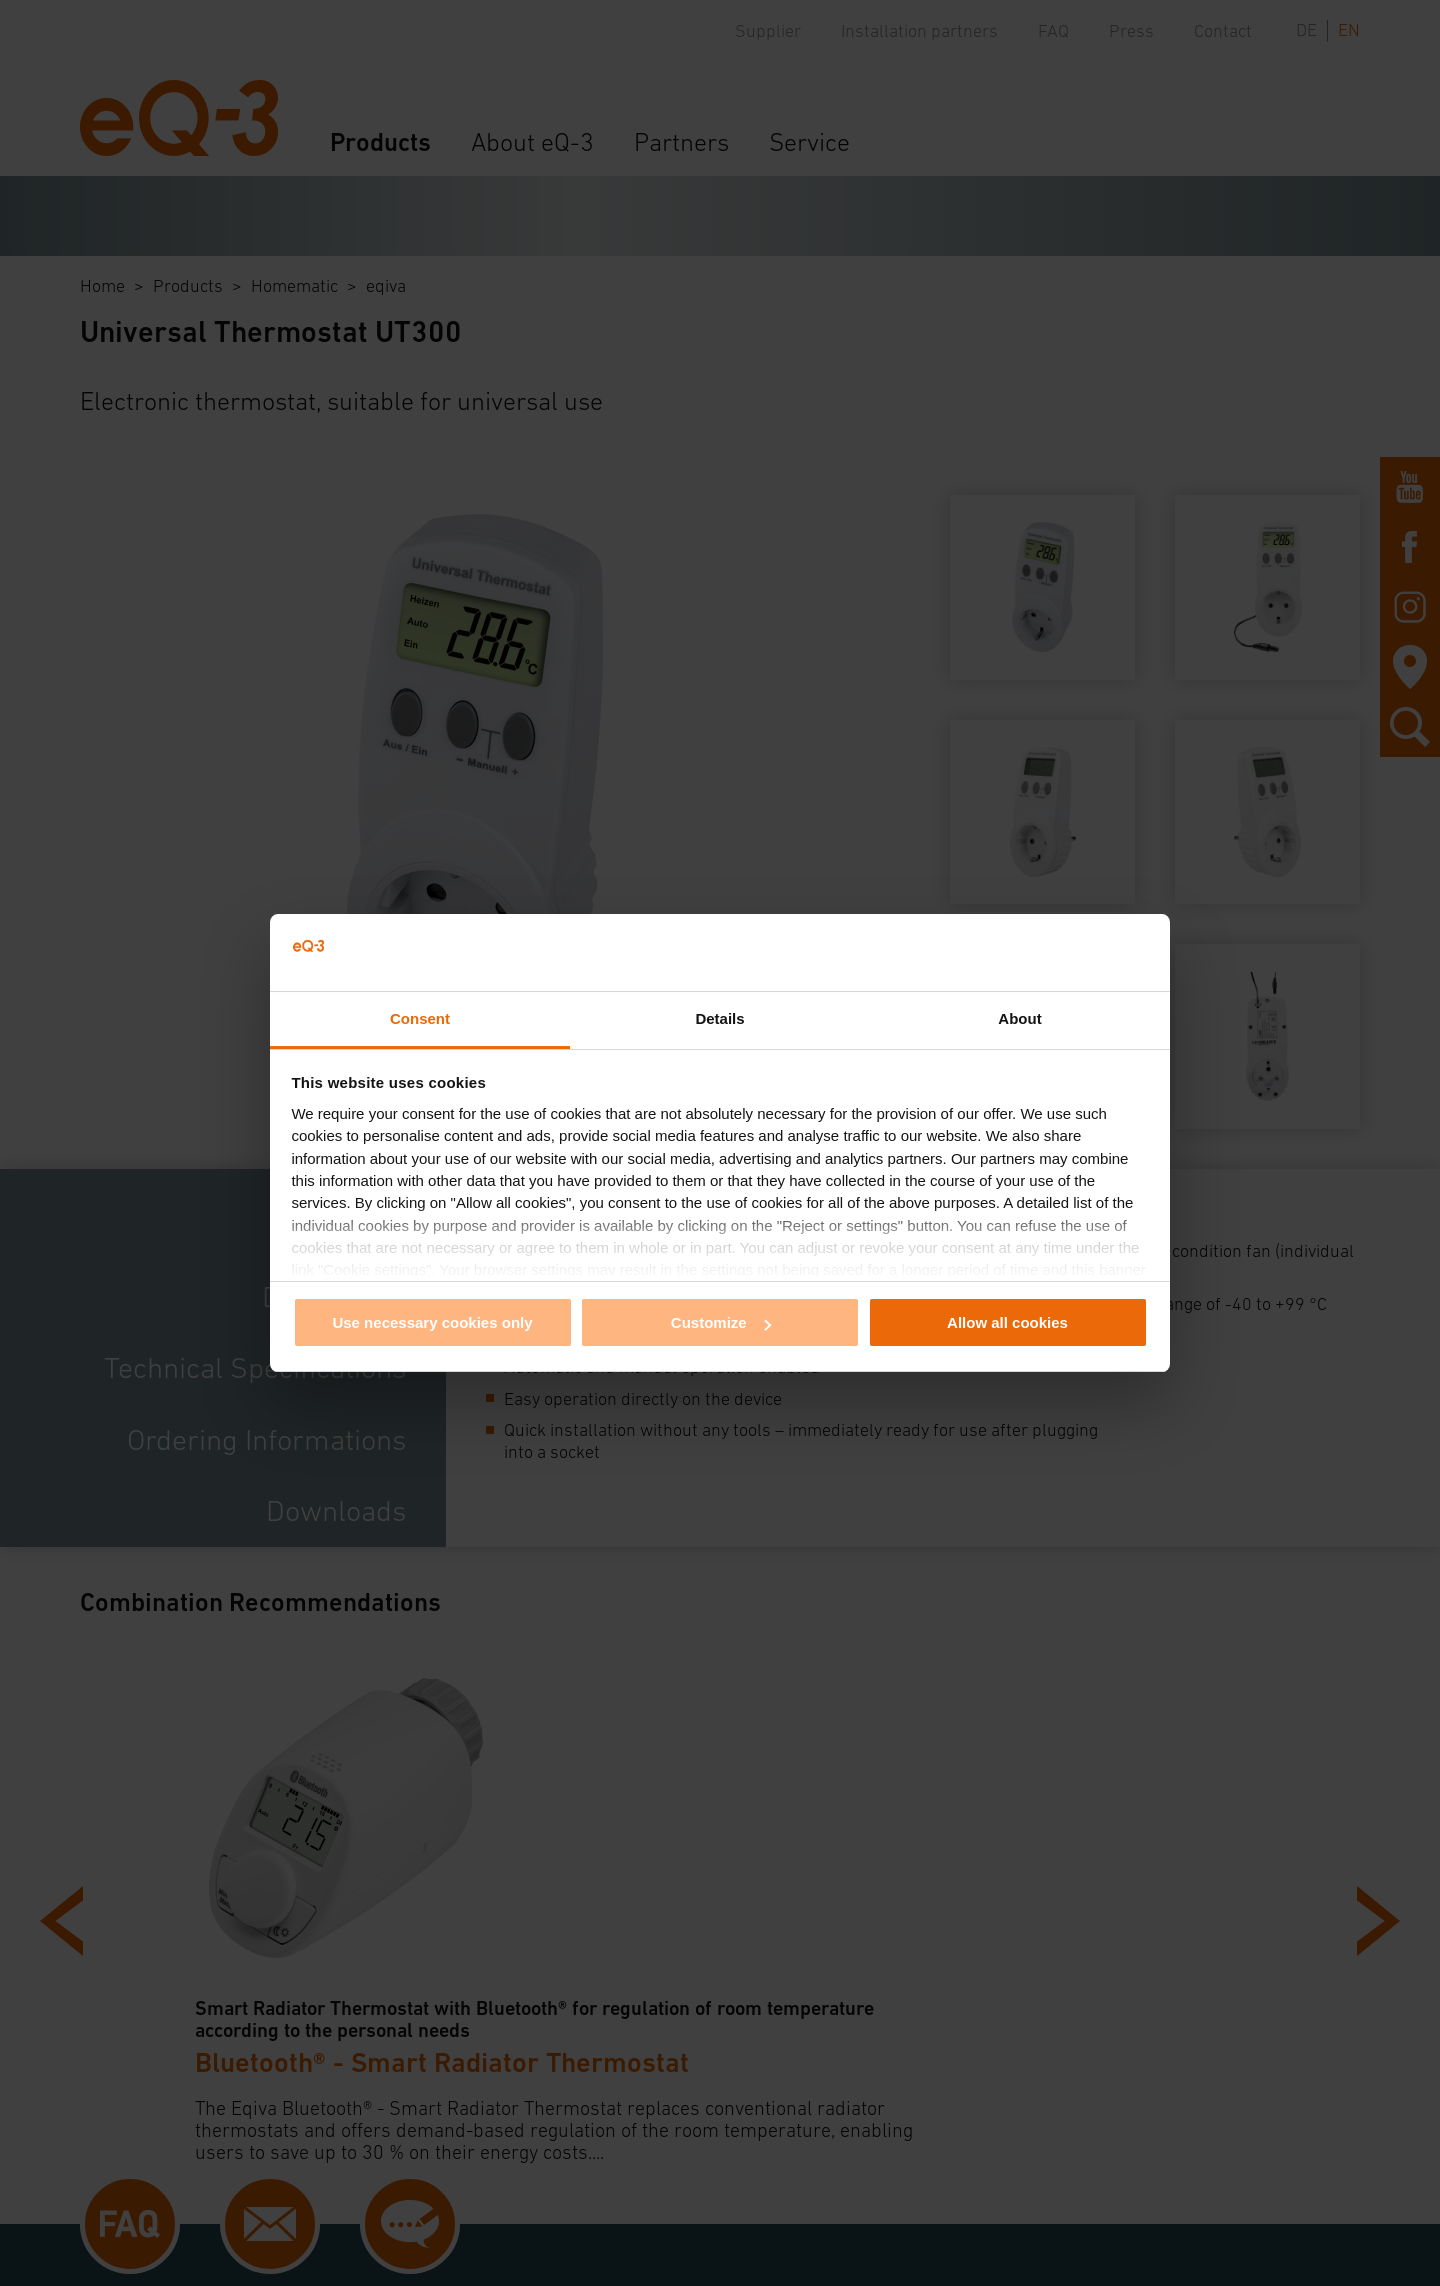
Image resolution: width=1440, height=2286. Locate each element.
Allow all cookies (1007, 1322)
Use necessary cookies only (432, 1322)
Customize (721, 1322)
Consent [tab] (420, 1018)
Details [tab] (719, 1018)
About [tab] (1019, 1018)
